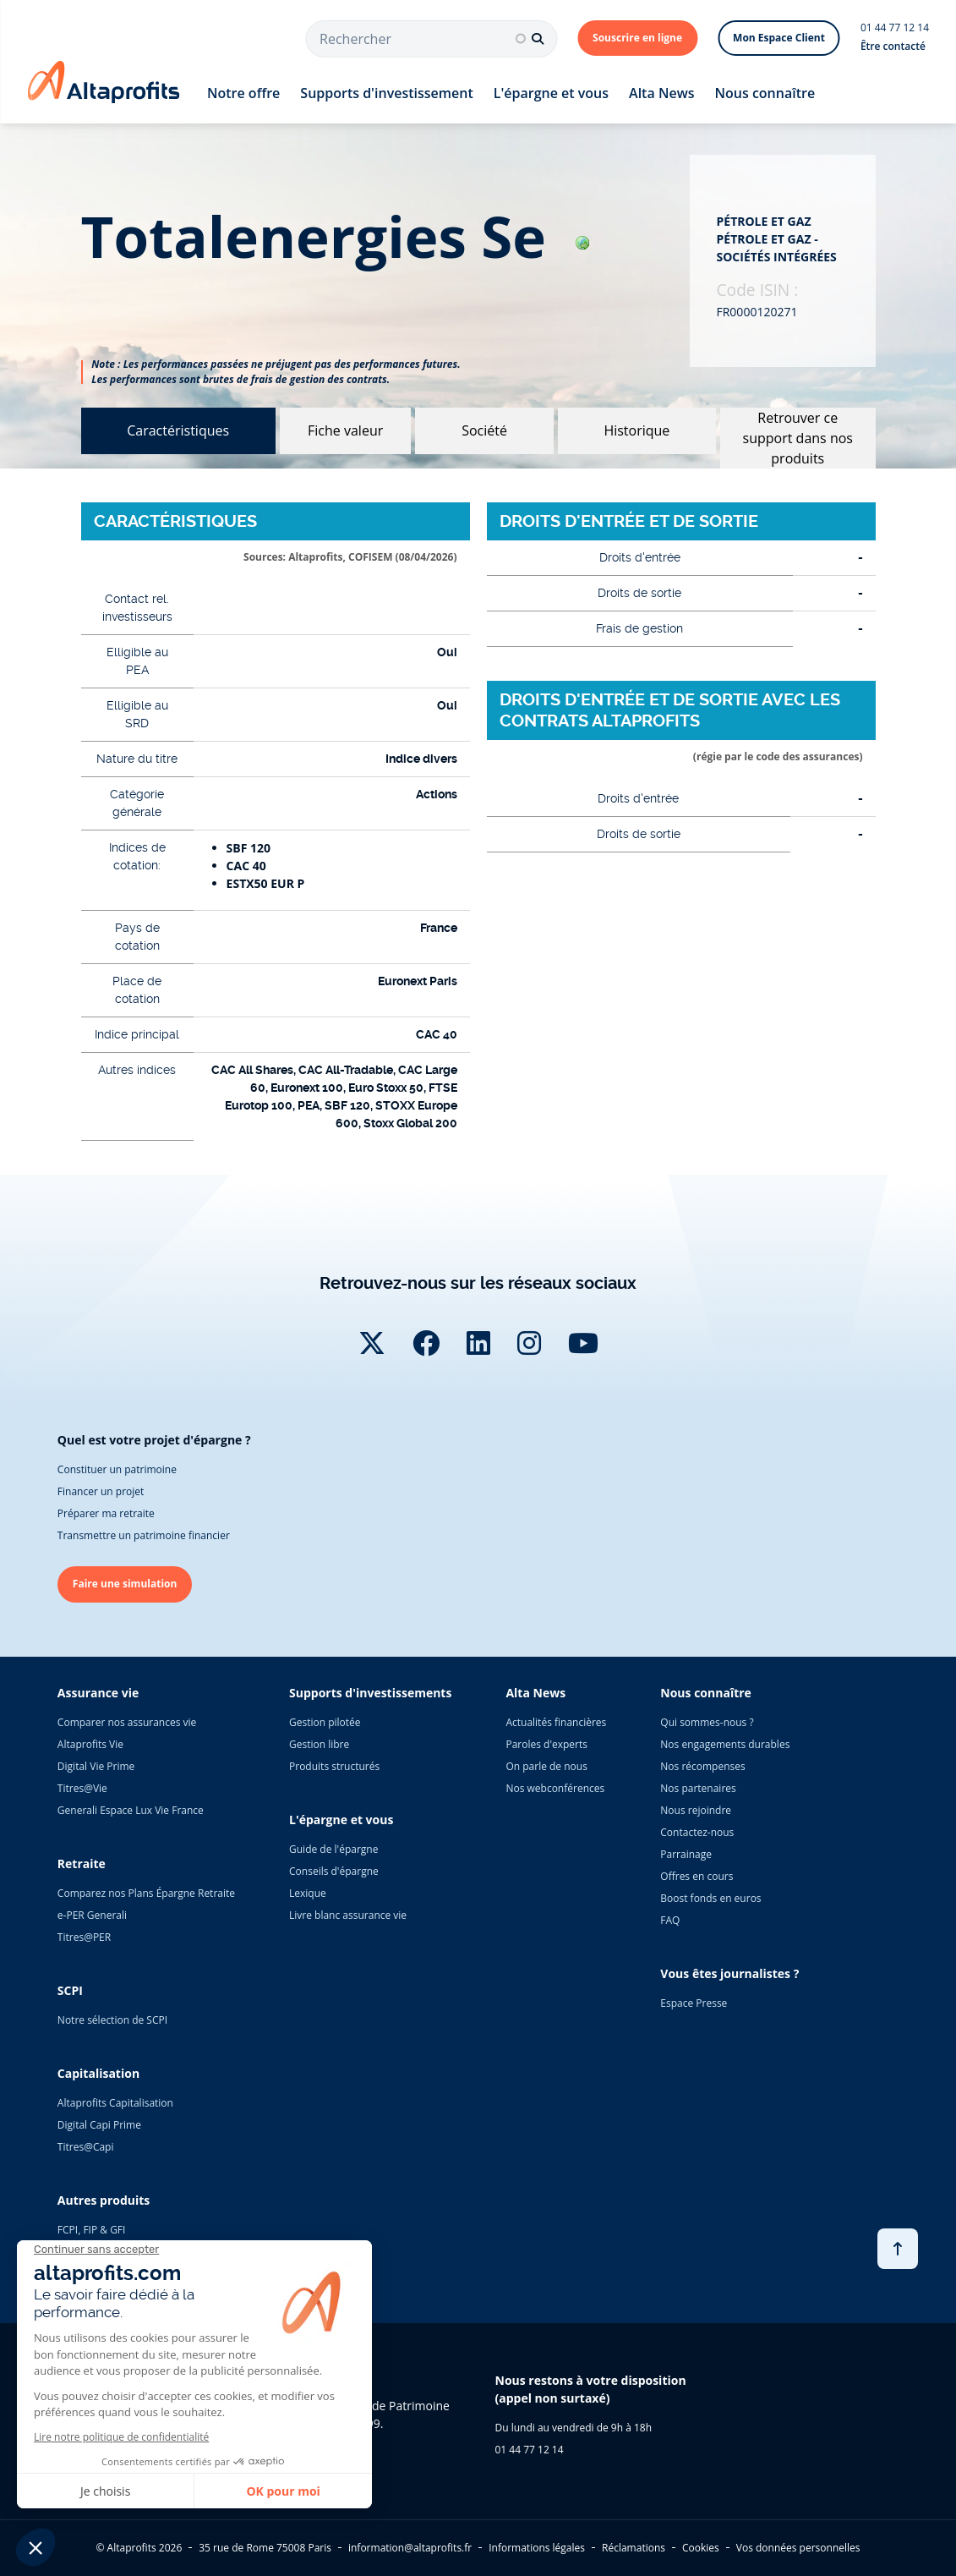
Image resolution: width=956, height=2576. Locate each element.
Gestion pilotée (325, 1722)
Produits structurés (334, 1766)
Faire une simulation (125, 1583)
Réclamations (633, 2547)
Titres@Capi (85, 2147)
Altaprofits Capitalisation (115, 2103)
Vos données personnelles (798, 2547)
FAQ (670, 1920)
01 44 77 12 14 (894, 27)
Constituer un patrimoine (117, 1469)
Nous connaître (764, 93)
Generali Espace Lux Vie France (130, 1810)
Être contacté (893, 46)
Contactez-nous (697, 1832)
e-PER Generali (92, 1915)
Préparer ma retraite (106, 1513)
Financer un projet (100, 1491)
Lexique (307, 1893)
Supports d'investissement (386, 93)
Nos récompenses (702, 1766)
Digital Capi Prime (99, 2125)
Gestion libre (319, 1744)
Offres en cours (696, 1876)
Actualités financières (555, 1722)
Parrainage (686, 1854)
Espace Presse (693, 2003)
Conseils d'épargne (334, 1871)
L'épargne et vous (551, 93)
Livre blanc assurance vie (348, 1915)
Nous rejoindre (695, 1810)
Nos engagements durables (724, 1744)
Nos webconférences (554, 1788)
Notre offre (243, 93)
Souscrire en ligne (637, 37)
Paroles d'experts (546, 1744)
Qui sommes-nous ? (706, 1722)
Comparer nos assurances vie (126, 1722)
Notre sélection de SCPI (112, 2020)
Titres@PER (84, 1937)
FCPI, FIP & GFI (91, 2229)
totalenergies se (335, 236)
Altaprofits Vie (90, 1744)
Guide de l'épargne (333, 1849)
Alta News (661, 93)
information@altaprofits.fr (410, 2547)
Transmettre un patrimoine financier (143, 1535)
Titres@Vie (82, 1788)
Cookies (700, 2547)
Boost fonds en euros (710, 1898)
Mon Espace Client (779, 37)
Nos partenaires (697, 1788)
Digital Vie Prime (95, 1766)
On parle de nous (546, 1766)
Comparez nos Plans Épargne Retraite (146, 1893)
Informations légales (537, 2547)
